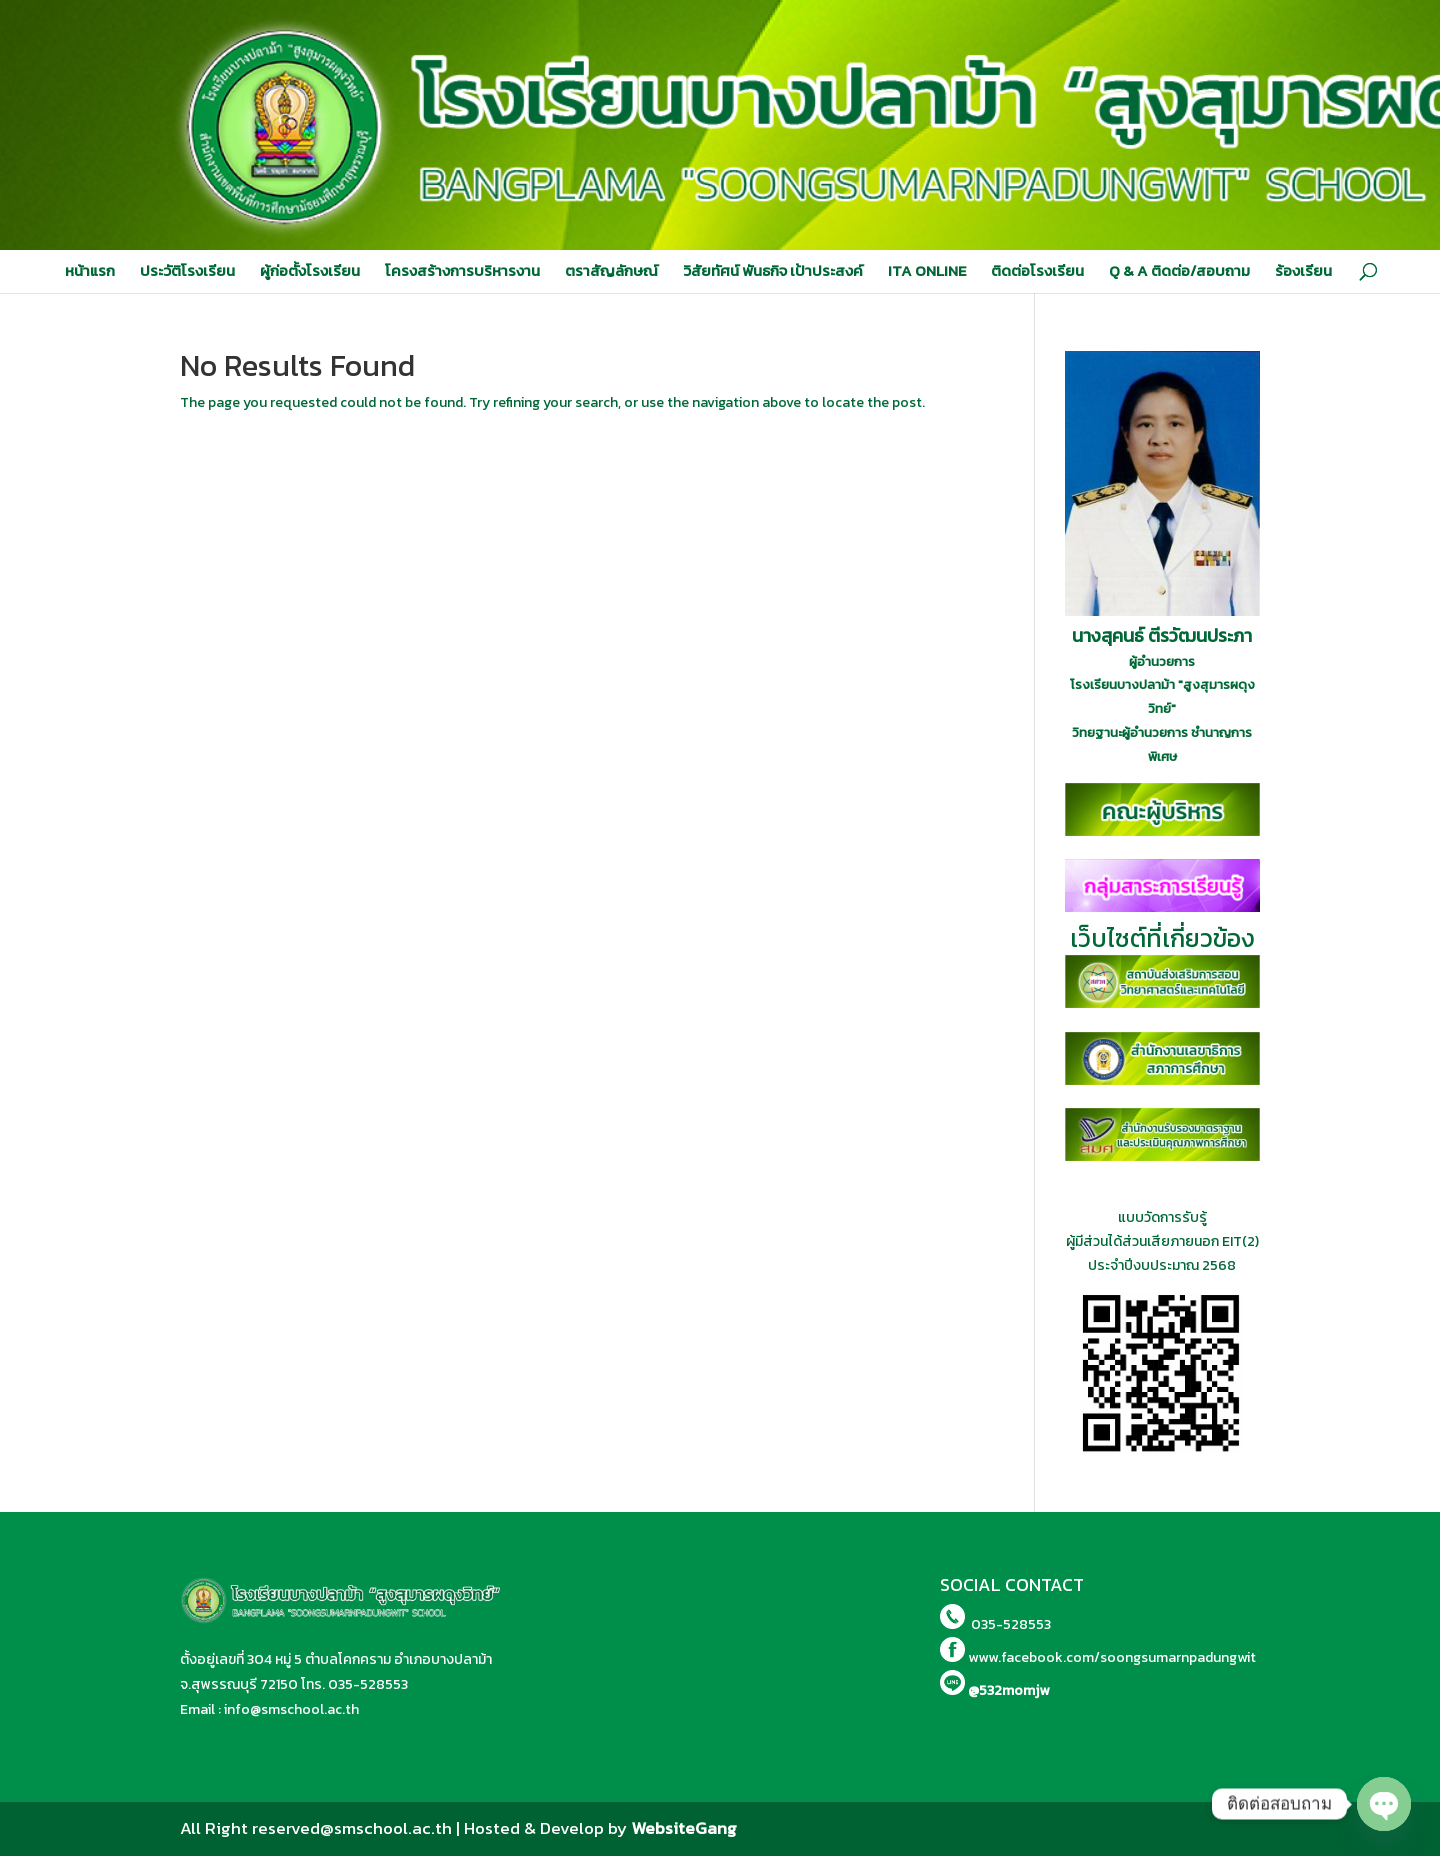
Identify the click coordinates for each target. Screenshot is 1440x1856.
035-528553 (368, 1684)
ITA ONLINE (927, 271)
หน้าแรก (90, 271)
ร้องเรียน (1303, 271)
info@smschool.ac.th (291, 1709)
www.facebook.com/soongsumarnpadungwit (1112, 1657)
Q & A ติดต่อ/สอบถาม (1179, 271)
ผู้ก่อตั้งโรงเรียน (310, 271)
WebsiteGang (684, 1828)
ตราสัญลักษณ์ (611, 271)
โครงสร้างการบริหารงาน (462, 271)
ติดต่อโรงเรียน (1037, 271)
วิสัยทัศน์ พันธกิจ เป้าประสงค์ (773, 271)
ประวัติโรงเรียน (187, 271)
